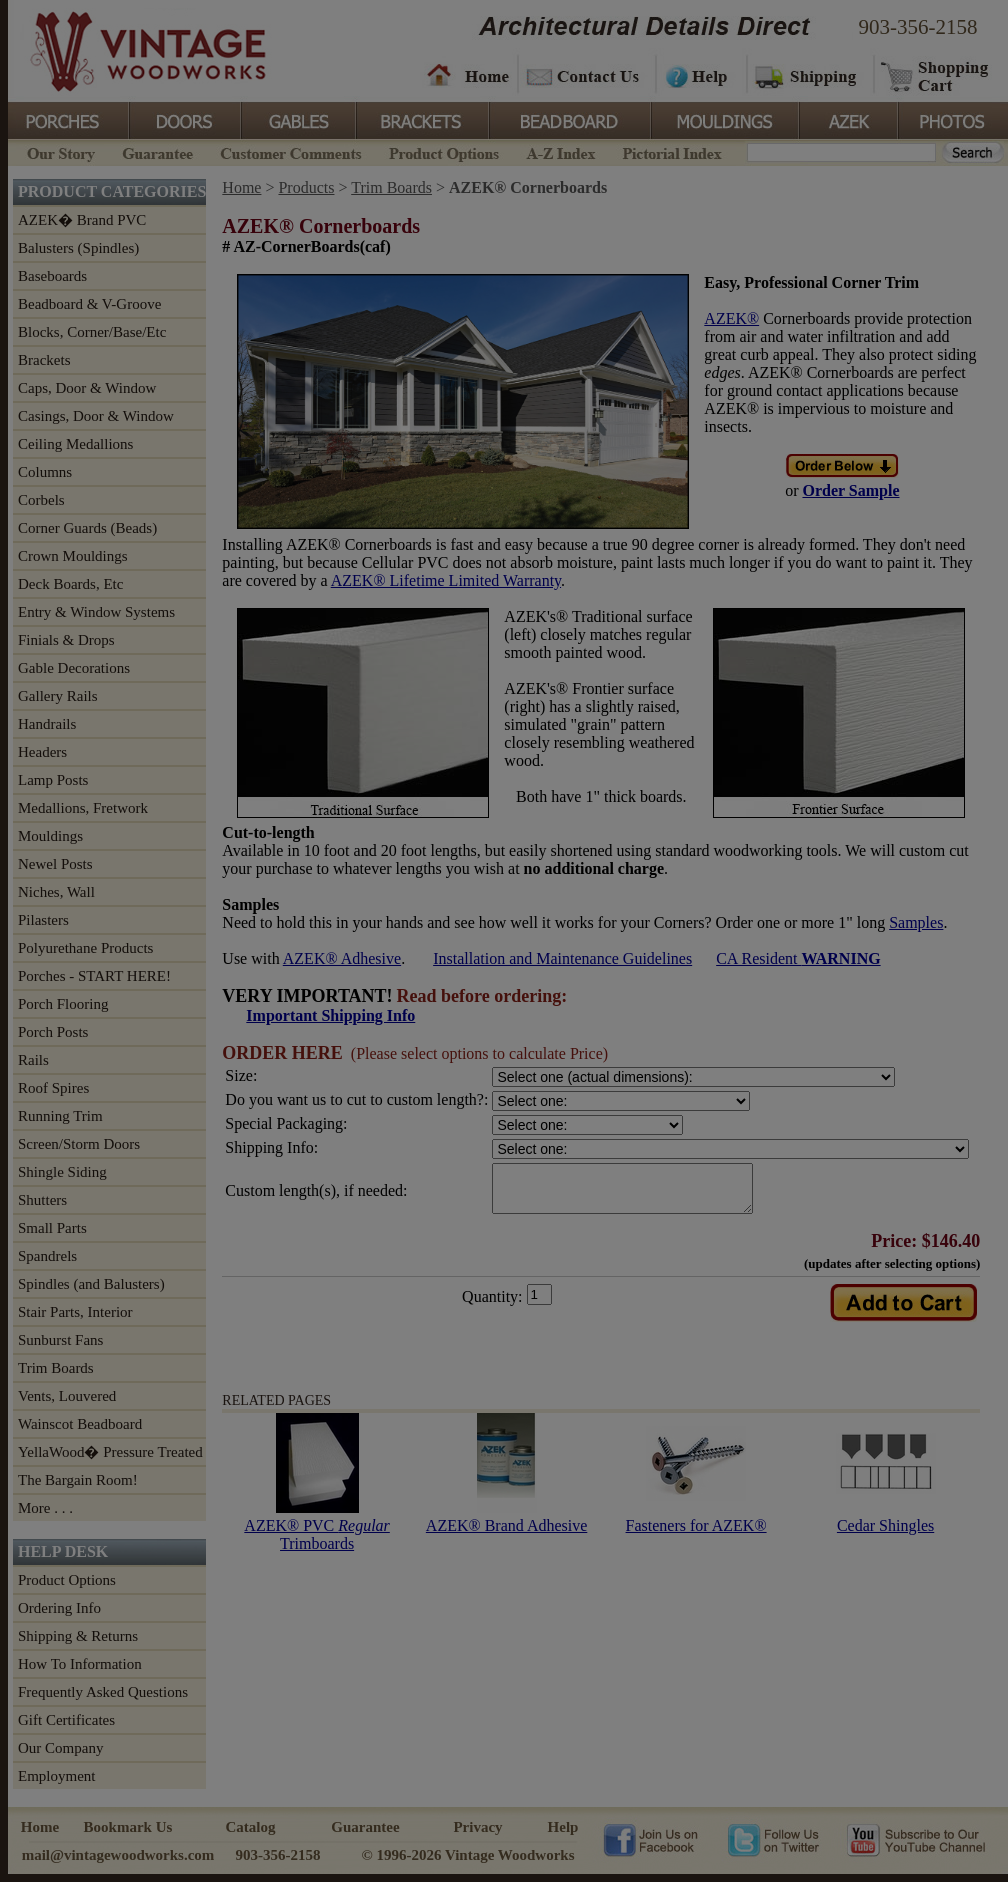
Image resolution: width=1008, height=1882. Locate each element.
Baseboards (52, 276)
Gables (297, 119)
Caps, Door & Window (87, 388)
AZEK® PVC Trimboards (316, 1543)
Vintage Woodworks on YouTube (915, 1839)
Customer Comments (290, 151)
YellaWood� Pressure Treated (110, 1452)
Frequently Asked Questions (103, 1692)
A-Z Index (560, 151)
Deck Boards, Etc (70, 584)
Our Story (58, 151)
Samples (916, 922)
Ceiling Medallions (75, 444)
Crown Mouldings (73, 556)
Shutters (42, 1200)
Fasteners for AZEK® (696, 1534)
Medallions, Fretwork (83, 808)
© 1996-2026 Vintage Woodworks (467, 1855)
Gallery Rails (58, 696)
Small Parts (52, 1228)
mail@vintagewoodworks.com (118, 1855)
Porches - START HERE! (94, 976)
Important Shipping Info (330, 1015)
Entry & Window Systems (96, 612)
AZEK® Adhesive (342, 958)
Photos (952, 119)
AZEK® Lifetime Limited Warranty (446, 580)
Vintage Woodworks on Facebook (650, 1839)
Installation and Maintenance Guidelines (562, 958)
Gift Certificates (66, 1720)
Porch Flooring (63, 1004)
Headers (42, 752)
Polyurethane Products (85, 948)
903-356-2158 (918, 27)
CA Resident (798, 958)
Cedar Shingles (885, 1534)
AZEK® (731, 318)
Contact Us (585, 75)
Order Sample (850, 490)
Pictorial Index (670, 151)
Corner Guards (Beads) (87, 528)
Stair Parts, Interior (75, 1312)
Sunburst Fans (60, 1340)
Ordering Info (59, 1608)
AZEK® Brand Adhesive (506, 1534)
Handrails (47, 724)
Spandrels (47, 1256)
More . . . (45, 1508)
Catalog (251, 1827)
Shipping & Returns (78, 1636)
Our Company (60, 1748)
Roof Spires (53, 1088)
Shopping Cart (935, 75)
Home (468, 75)
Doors (184, 119)
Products (306, 187)
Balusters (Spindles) (78, 248)
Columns (45, 472)
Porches (68, 119)
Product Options (443, 151)
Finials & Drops (66, 640)
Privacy (477, 1827)
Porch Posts (53, 1032)
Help (698, 75)
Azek (847, 119)
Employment (57, 1776)
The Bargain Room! (78, 1480)
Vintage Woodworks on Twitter (775, 1839)
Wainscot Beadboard (80, 1424)
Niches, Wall (56, 892)
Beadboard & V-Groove (89, 304)
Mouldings (723, 119)
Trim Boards (56, 1368)
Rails (33, 1060)
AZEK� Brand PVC (82, 220)
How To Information (80, 1664)
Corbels (41, 500)
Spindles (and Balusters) (91, 1284)
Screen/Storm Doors (79, 1144)
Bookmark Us (128, 1827)
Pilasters (43, 920)
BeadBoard (568, 119)
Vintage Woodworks (133, 50)
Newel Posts (55, 864)
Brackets (420, 119)
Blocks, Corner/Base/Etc (92, 332)
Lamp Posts (53, 780)
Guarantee (158, 151)
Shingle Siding (62, 1172)
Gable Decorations (74, 668)
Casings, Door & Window (96, 416)
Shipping (808, 75)
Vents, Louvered (67, 1396)
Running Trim (60, 1116)
